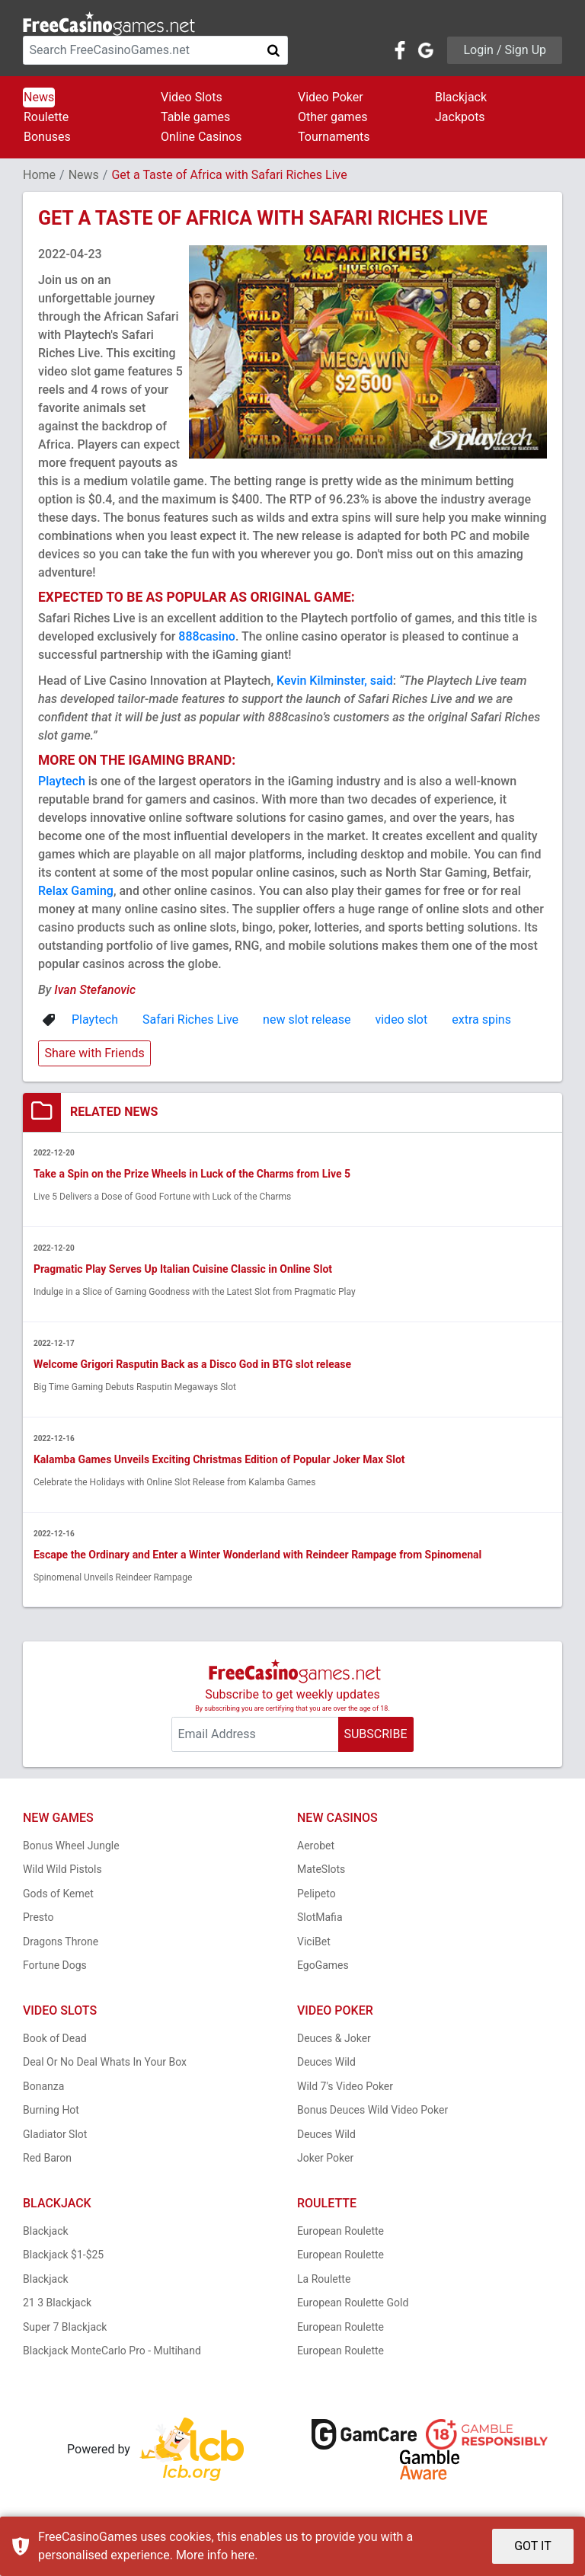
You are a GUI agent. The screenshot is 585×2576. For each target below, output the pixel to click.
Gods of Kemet (58, 1894)
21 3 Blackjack (57, 2304)
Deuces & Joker (334, 2039)
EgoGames (323, 1967)
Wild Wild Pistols (62, 1871)
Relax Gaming (75, 891)
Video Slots (191, 97)
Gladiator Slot (55, 2135)
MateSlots (321, 1871)
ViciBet (314, 1942)
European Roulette (340, 2232)
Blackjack (461, 97)
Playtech (61, 781)
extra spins (481, 1019)
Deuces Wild (326, 2063)
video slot (401, 1019)
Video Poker (330, 97)
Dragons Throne (60, 1942)
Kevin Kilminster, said (335, 680)
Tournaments (334, 136)
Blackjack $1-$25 (63, 2256)
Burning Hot (51, 2111)
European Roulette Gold (352, 2304)
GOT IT (532, 2546)
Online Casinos (201, 136)
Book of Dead (55, 2039)
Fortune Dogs (55, 1967)
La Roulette (323, 2280)
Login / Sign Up (504, 50)
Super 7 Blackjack (65, 2328)
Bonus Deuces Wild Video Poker (372, 2111)
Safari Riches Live (190, 1019)
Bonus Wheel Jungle (71, 1846)
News (39, 97)
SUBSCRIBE (375, 1735)
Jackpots (460, 117)
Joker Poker (325, 2159)
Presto (38, 1919)
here (242, 2555)
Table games (195, 117)
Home (39, 175)
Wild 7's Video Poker (345, 2087)
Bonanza (43, 2087)
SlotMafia (320, 1919)
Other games (332, 117)
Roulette (46, 117)
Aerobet (315, 1846)
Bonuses (47, 136)
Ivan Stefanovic (95, 990)
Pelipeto (316, 1894)
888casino (206, 636)
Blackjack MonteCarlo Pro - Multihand (112, 2352)
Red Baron (47, 2159)
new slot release (306, 1019)
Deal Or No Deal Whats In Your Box (105, 2063)
